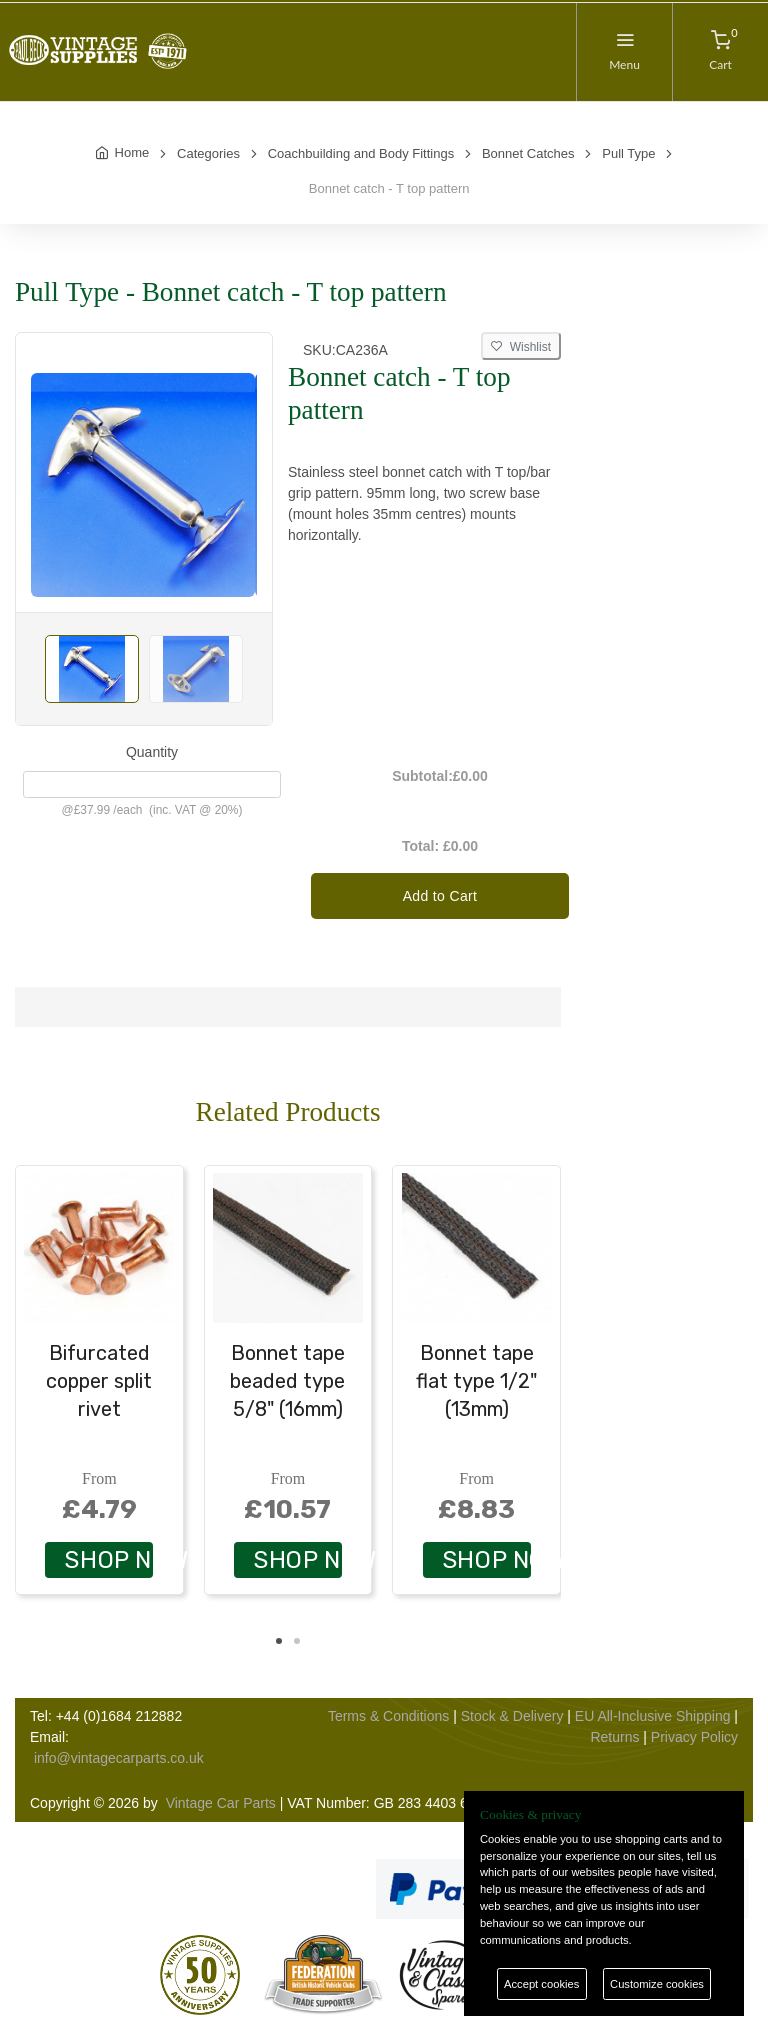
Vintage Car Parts (221, 1803)
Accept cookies (541, 1984)
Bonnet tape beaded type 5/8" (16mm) (287, 1381)
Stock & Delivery (512, 1716)
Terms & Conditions (388, 1716)
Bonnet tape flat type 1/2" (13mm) (476, 1381)
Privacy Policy (694, 1737)
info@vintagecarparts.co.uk (119, 1758)
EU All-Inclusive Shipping (653, 1716)
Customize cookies (657, 1984)
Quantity (152, 752)
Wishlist (521, 347)
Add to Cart (440, 896)
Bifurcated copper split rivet (99, 1381)
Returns (614, 1737)
